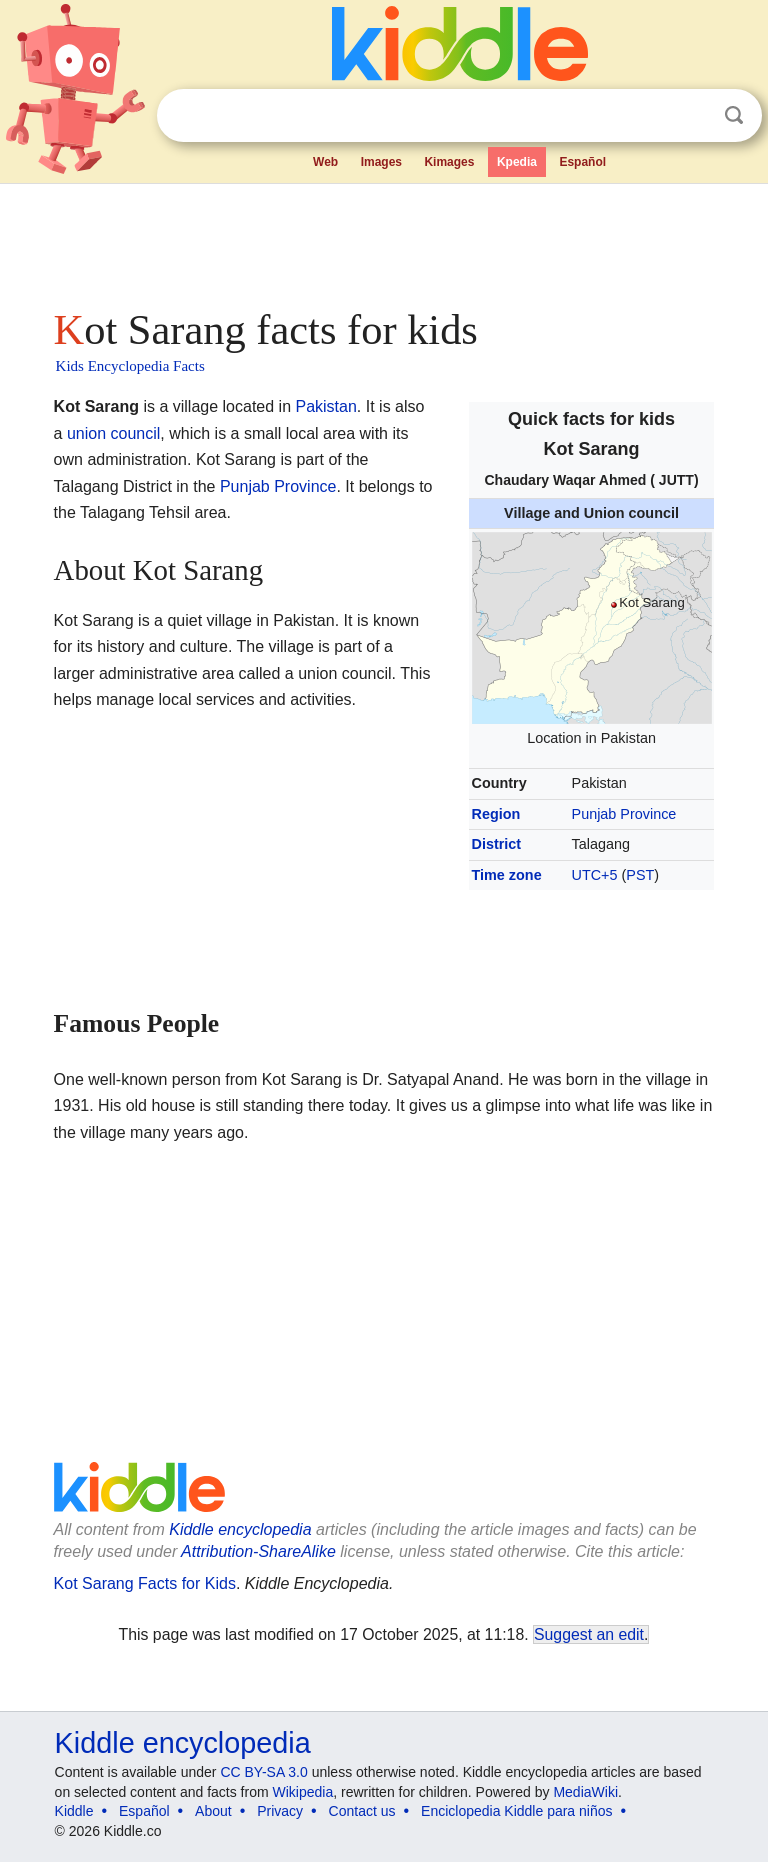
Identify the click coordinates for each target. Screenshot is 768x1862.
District (497, 844)
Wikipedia (303, 1792)
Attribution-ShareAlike (258, 1551)
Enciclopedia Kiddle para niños (516, 1811)
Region (496, 814)
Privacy (280, 1811)
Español (582, 162)
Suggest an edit (589, 1634)
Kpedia (517, 162)
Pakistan (325, 406)
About (213, 1811)
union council (113, 433)
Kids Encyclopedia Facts (130, 366)
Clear (693, 116)
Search (734, 115)
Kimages (449, 162)
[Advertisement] (384, 240)
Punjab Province (624, 814)
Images (381, 162)
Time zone (507, 875)
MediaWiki (585, 1792)
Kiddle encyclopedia (240, 1529)
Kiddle (74, 1811)
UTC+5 (595, 875)
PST (640, 875)
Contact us (362, 1811)
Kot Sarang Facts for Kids (145, 1583)
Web (325, 162)
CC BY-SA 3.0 (263, 1772)
